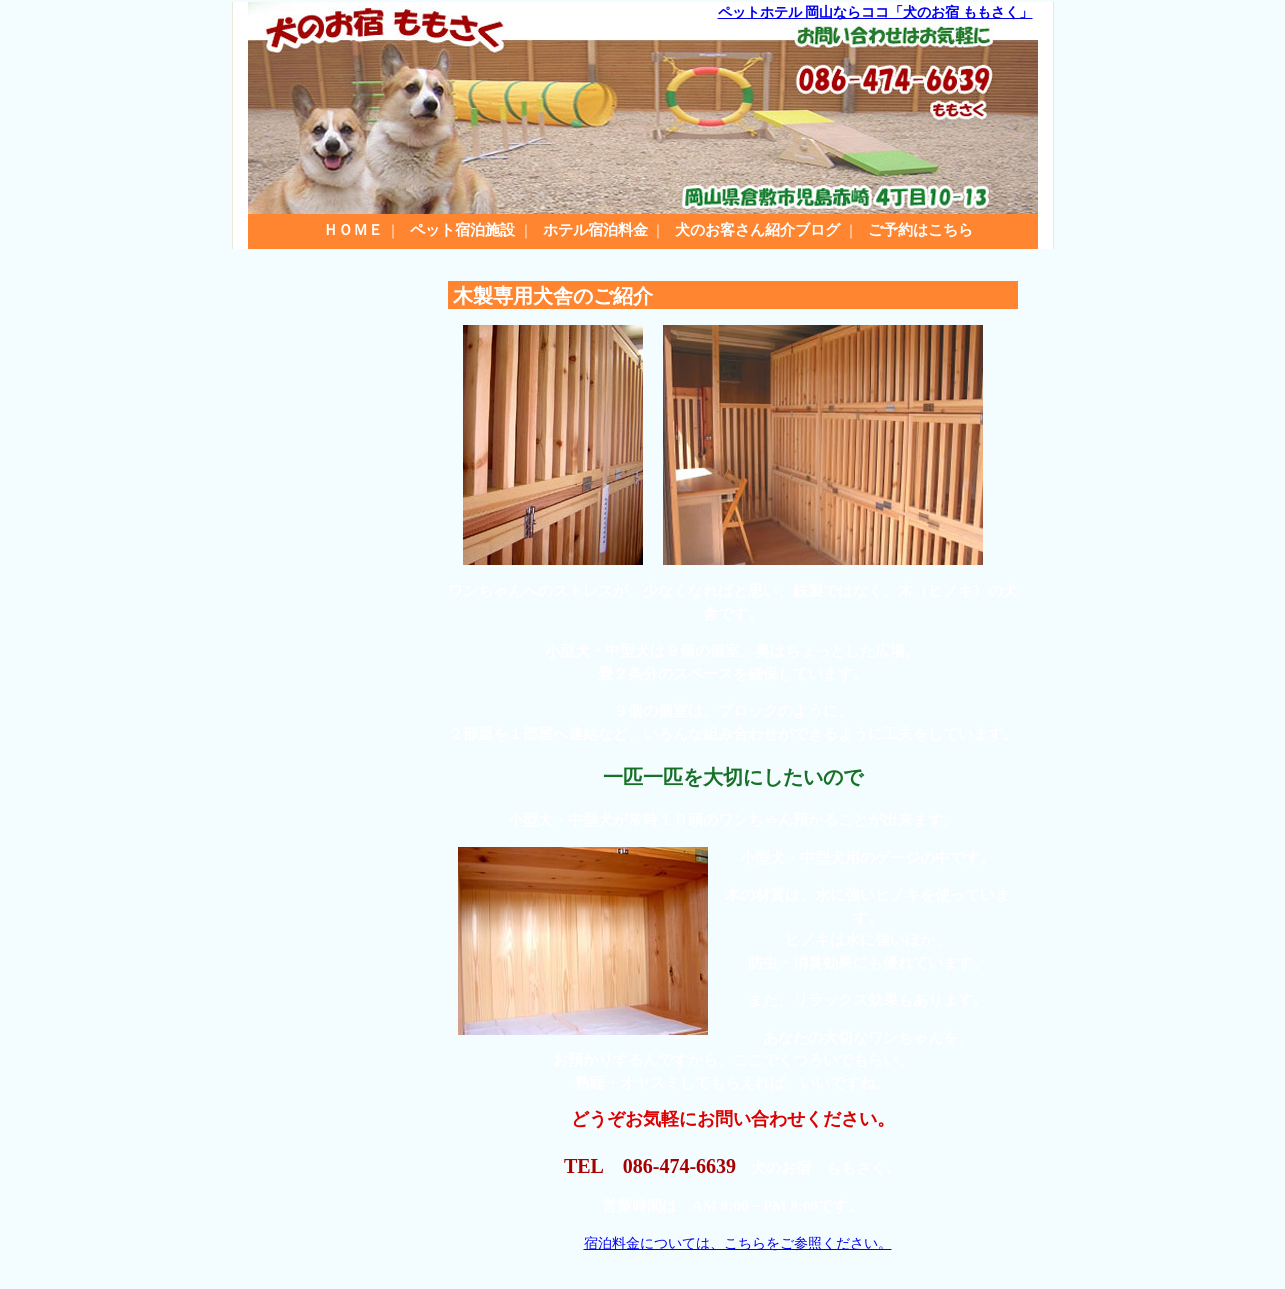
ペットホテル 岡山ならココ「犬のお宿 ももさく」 (875, 12)
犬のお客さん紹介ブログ (757, 230)
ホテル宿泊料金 (595, 230)
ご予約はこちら (920, 230)
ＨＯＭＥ (353, 230)
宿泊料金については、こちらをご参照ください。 (738, 1243)
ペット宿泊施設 (462, 230)
